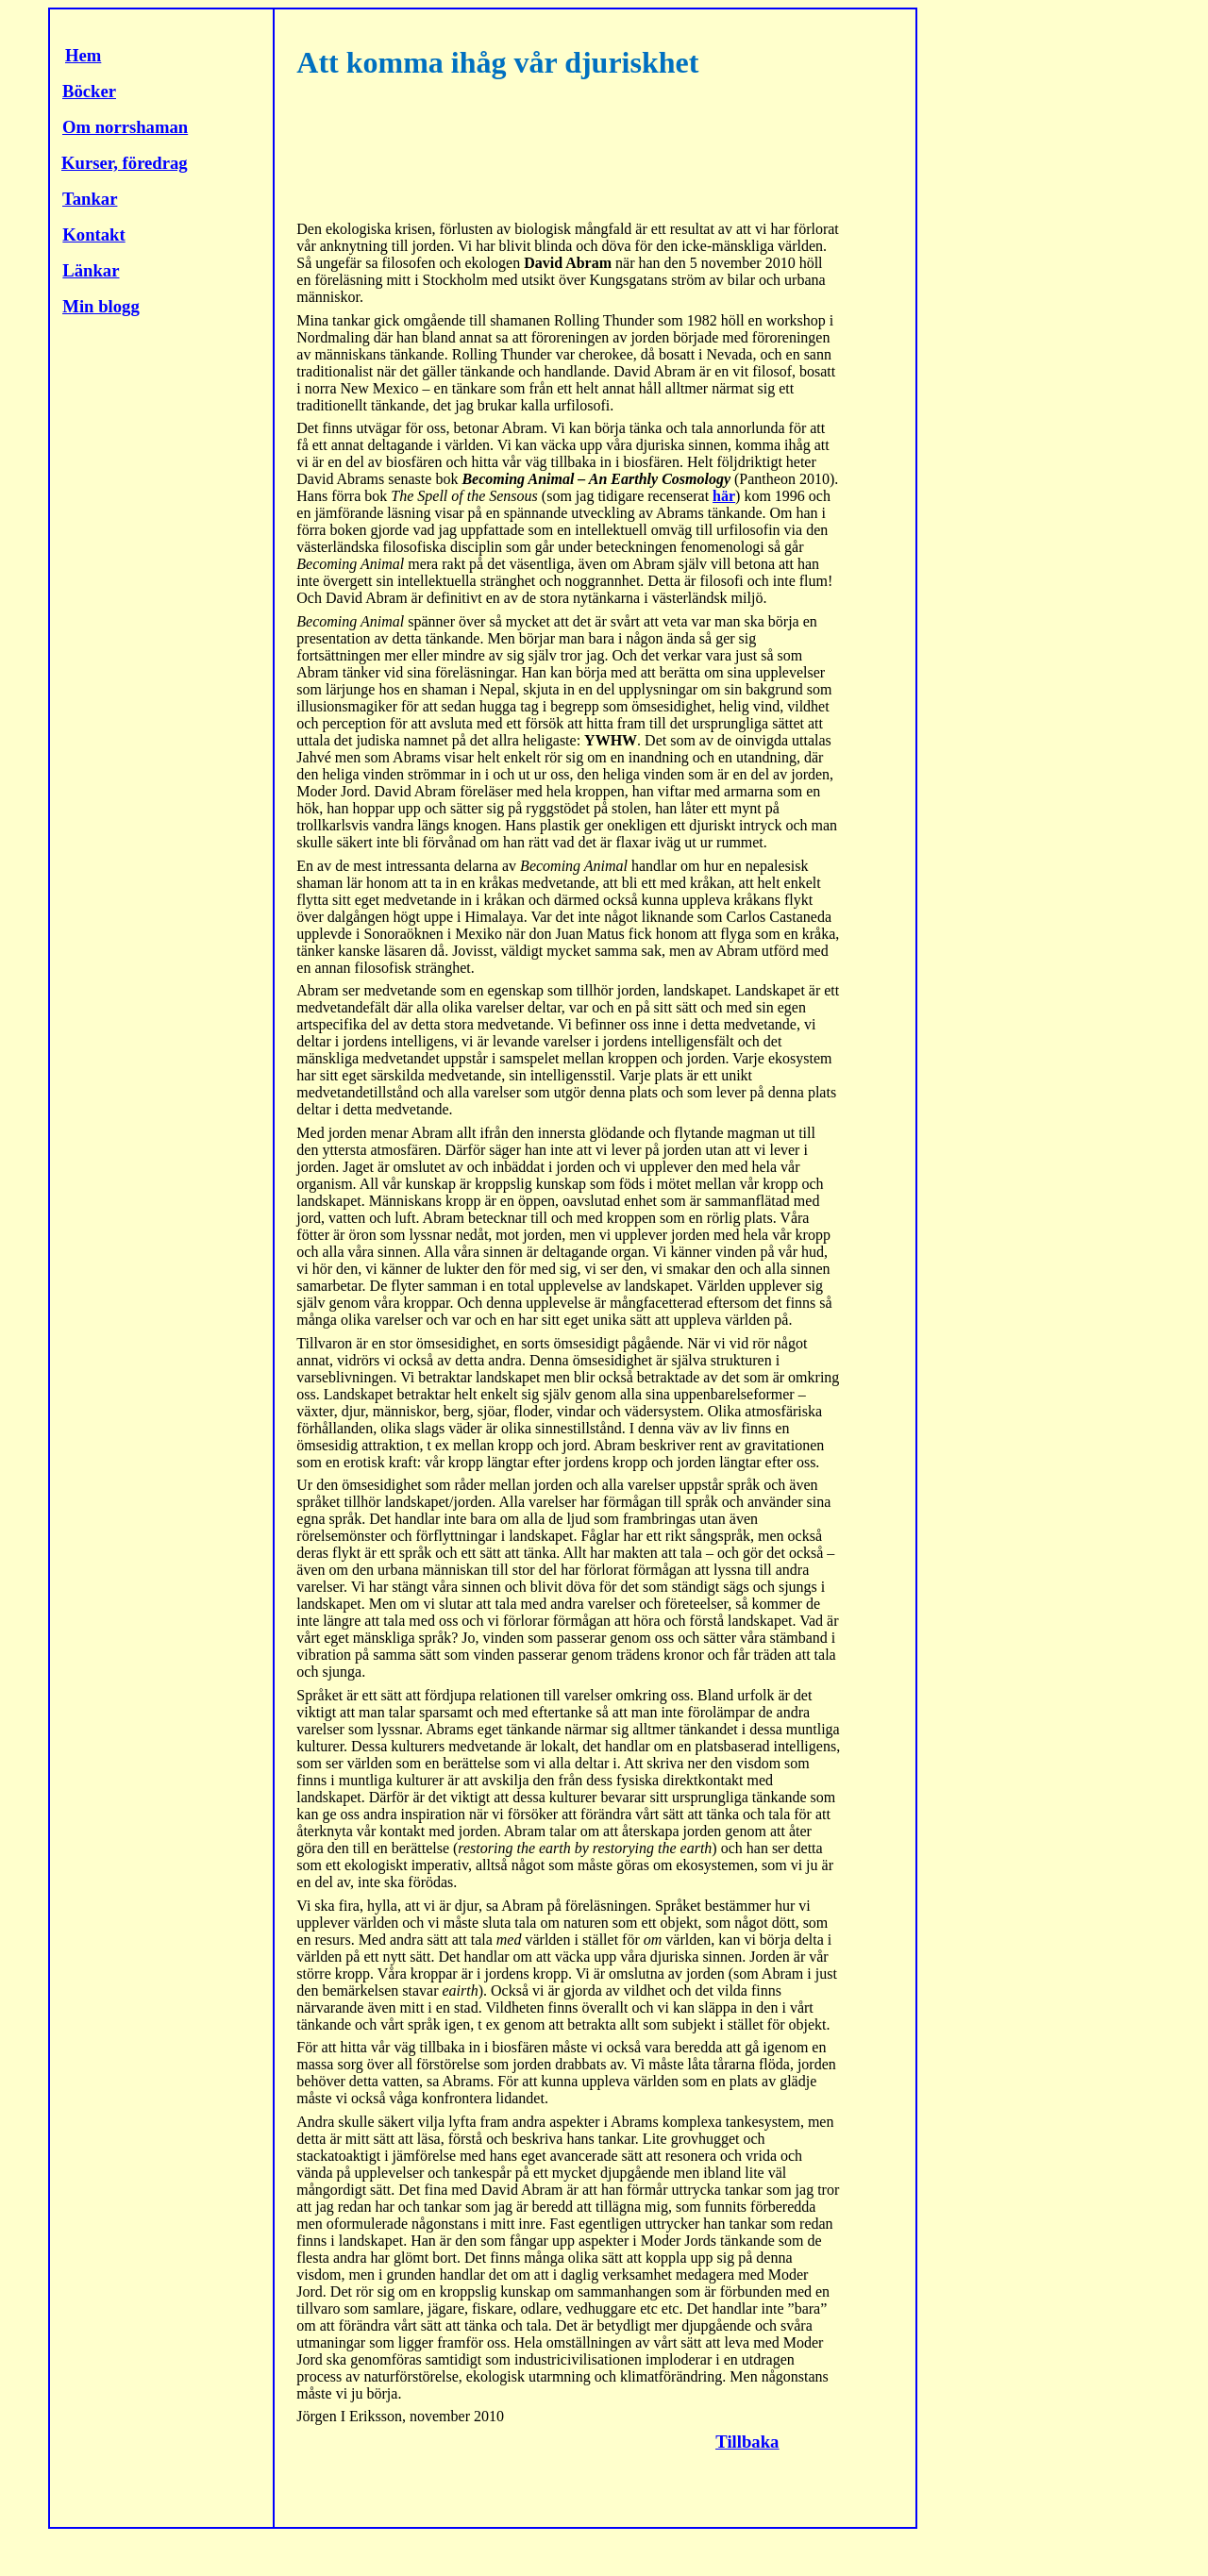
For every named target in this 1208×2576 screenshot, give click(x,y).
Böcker (89, 91)
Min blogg (100, 306)
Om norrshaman (125, 127)
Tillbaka (747, 2441)
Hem (83, 55)
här (724, 496)
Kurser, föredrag (124, 163)
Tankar (89, 199)
